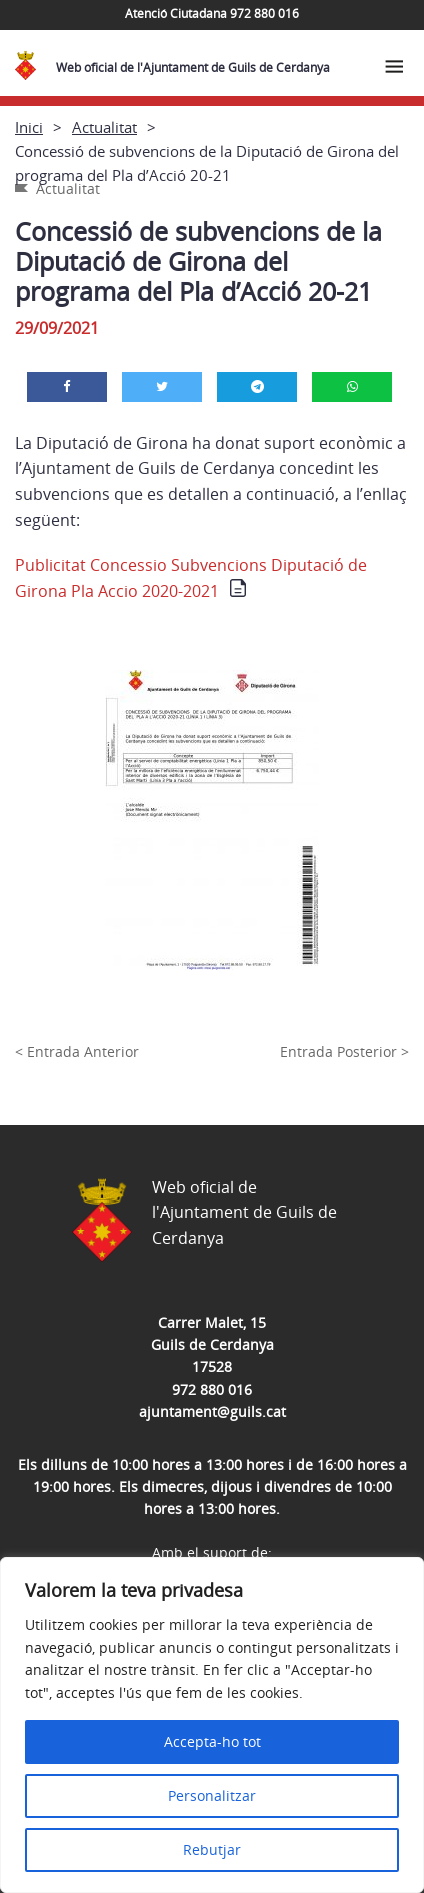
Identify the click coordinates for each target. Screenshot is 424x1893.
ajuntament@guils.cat (212, 1411)
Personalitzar (212, 1795)
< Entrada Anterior (77, 1051)
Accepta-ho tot (212, 1741)
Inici (29, 127)
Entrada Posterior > (344, 1051)
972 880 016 (212, 1389)
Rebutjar (212, 1849)
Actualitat (104, 127)
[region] (212, 1725)
